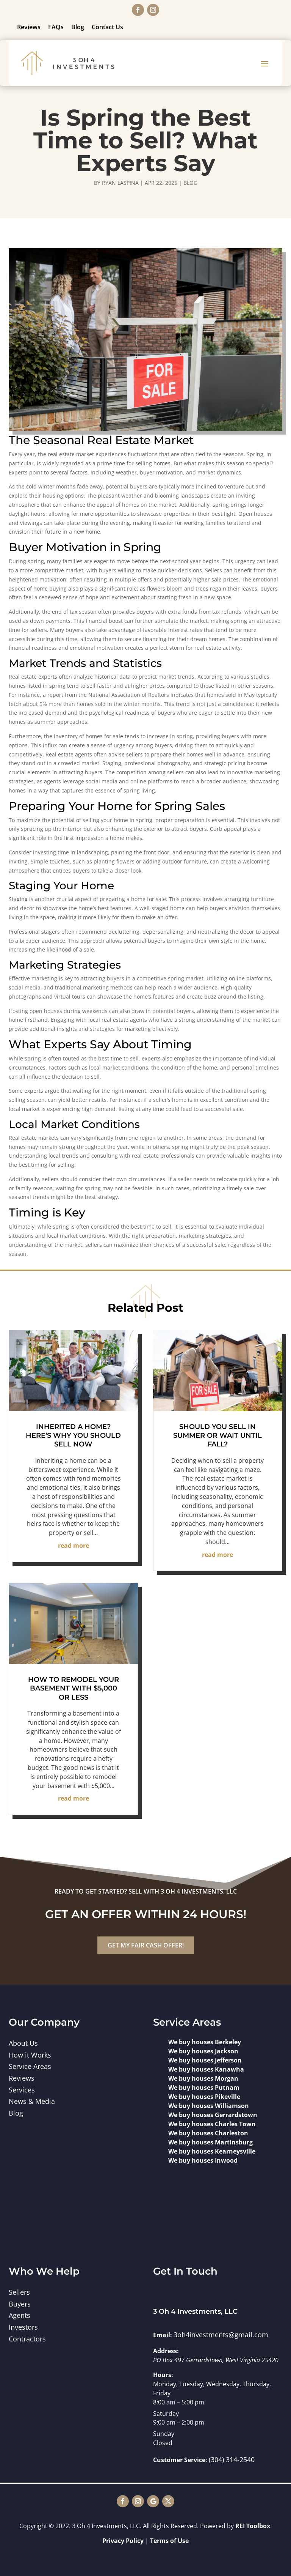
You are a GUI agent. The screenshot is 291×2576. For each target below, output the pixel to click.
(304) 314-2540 (232, 2459)
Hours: (163, 2375)
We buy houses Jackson (203, 2051)
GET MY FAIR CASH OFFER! (146, 1945)
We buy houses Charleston (208, 2133)
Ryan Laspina (120, 182)
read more (73, 1545)
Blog (77, 27)
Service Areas (30, 2066)
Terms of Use (169, 2541)
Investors (23, 2327)
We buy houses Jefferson (205, 2060)
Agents (19, 2315)
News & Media (32, 2101)
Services (22, 2089)
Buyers (20, 2303)
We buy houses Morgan (203, 2078)
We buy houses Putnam (203, 2087)
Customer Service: (180, 2460)
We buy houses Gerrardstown (212, 2115)
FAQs (56, 27)
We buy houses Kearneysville (211, 2151)
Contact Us (107, 27)
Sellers (19, 2292)
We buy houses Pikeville (204, 2096)
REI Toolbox (252, 2526)
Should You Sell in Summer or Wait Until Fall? (217, 1436)
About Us (23, 2043)
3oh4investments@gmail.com (221, 2334)
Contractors (27, 2338)
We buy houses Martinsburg (210, 2142)
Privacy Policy (123, 2541)
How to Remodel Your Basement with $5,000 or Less (73, 1688)
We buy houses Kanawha (206, 2069)
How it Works (30, 2054)
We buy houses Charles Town (212, 2124)
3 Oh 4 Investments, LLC (195, 2311)
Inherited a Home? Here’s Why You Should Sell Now (73, 1436)
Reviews (29, 27)
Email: (162, 2335)
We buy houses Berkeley (204, 2042)
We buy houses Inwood (203, 2160)
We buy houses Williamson (208, 2106)
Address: (166, 2351)
